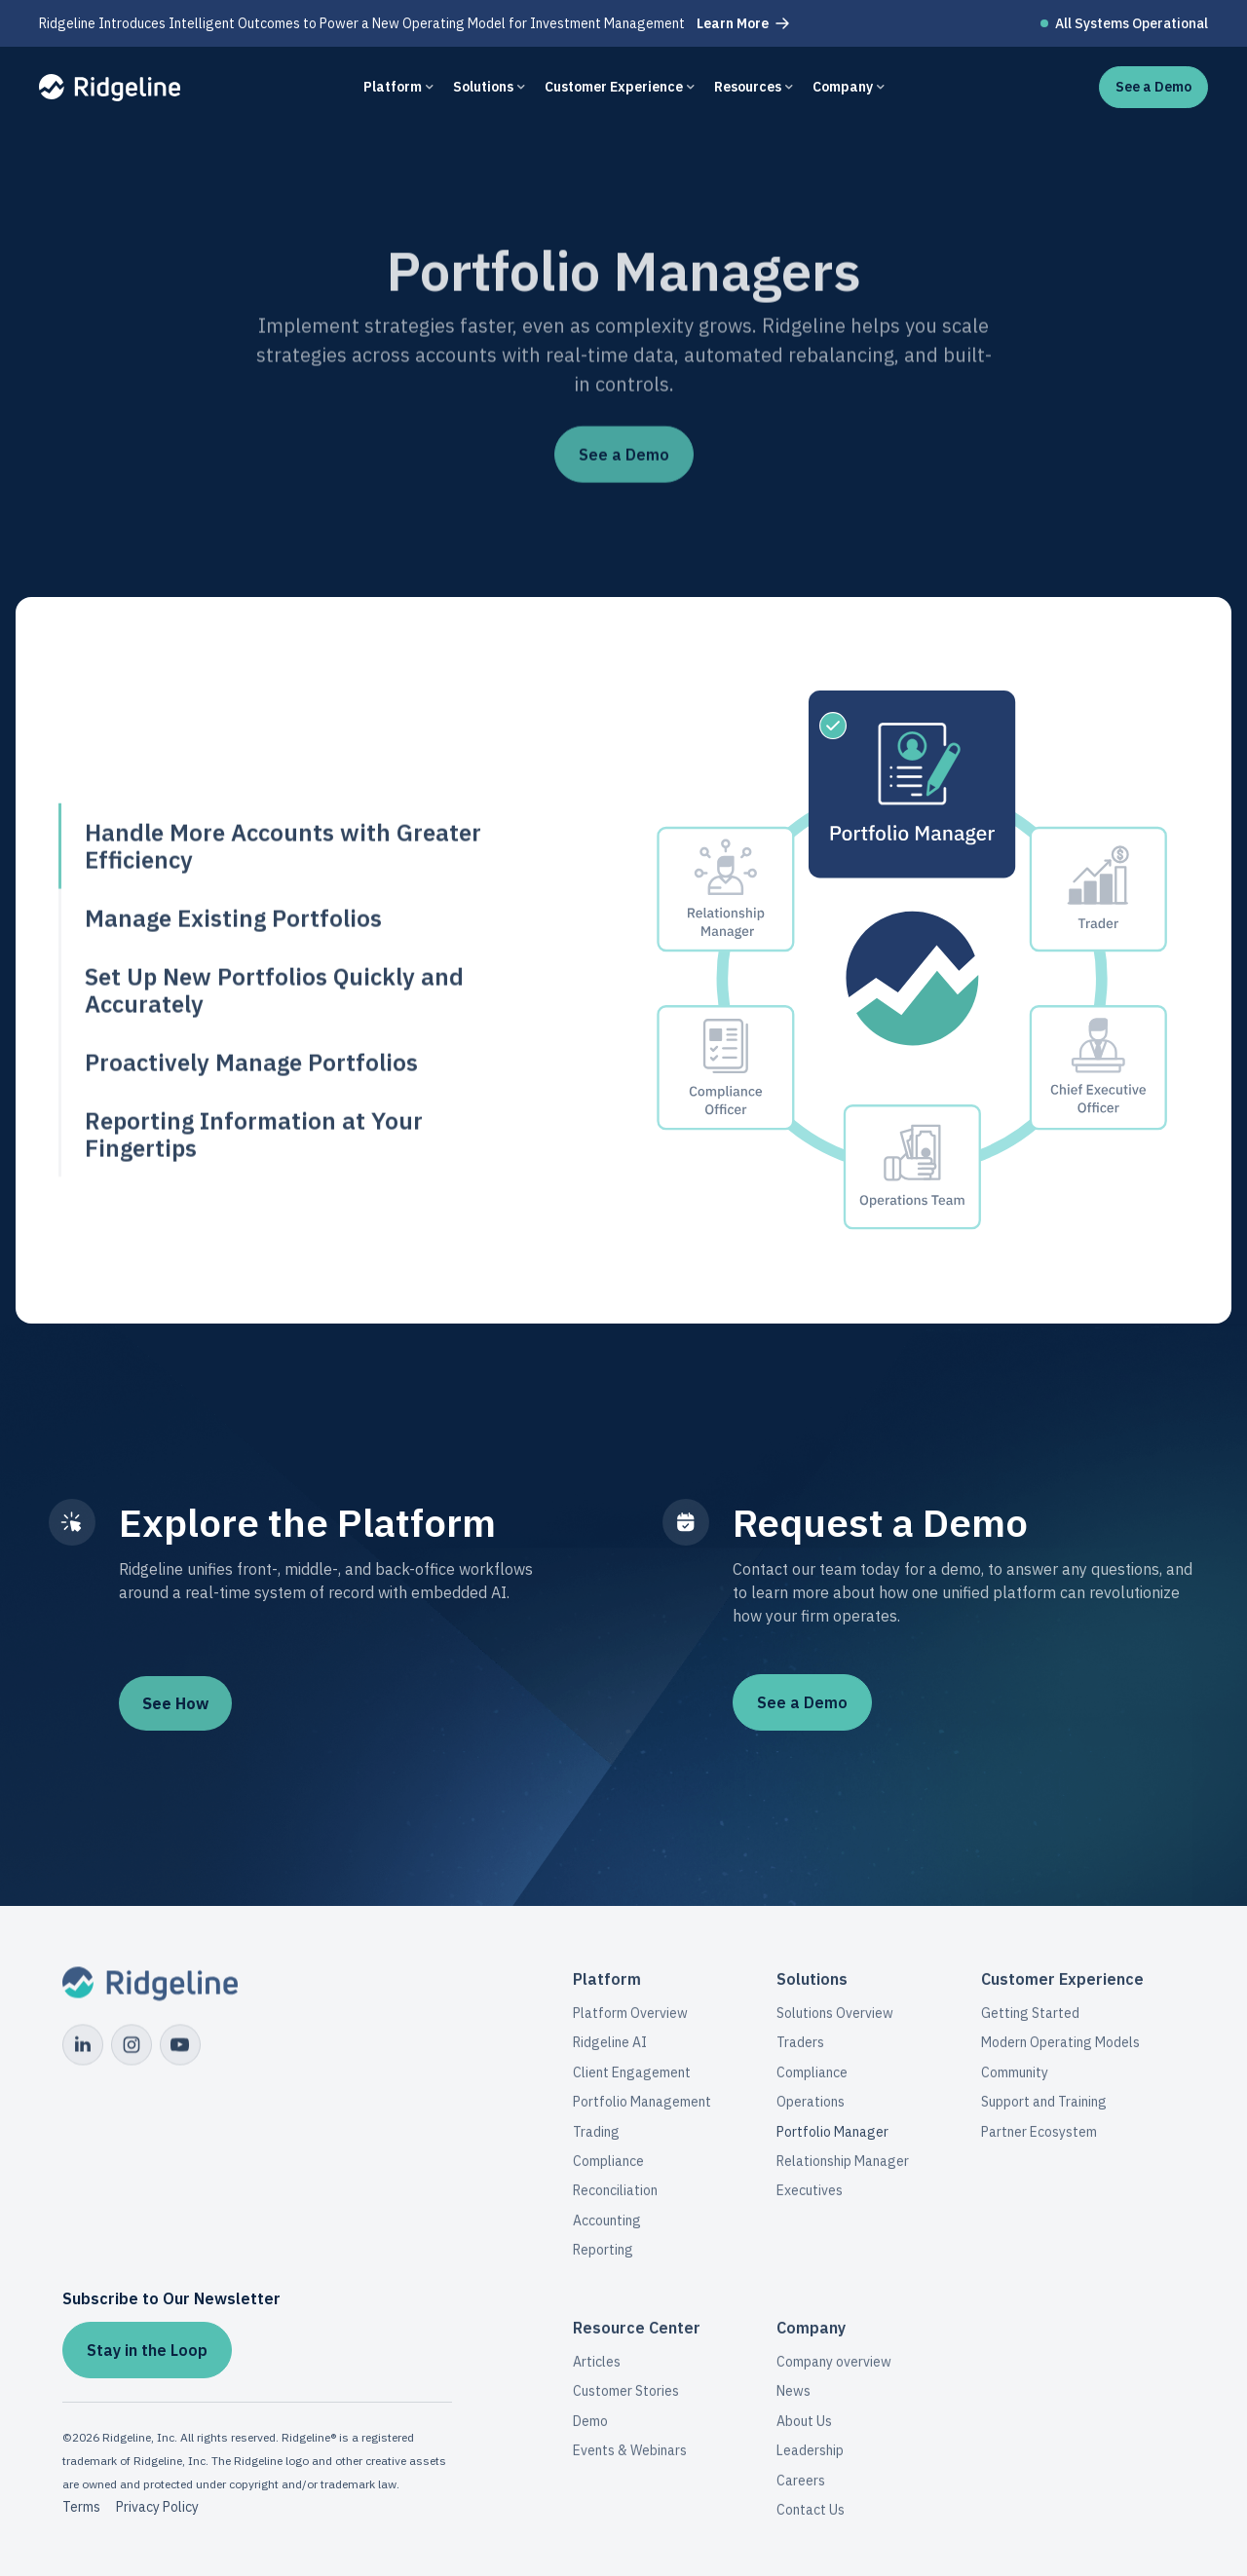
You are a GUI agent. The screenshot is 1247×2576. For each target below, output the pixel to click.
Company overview (833, 2370)
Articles (597, 2370)
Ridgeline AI (610, 2051)
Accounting (607, 2229)
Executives (809, 2199)
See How (175, 1703)
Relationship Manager (842, 2170)
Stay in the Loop (147, 2350)
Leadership (810, 2459)
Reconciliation (615, 2199)
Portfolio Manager (832, 2140)
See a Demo (802, 1702)
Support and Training (1044, 2110)
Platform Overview (630, 2022)
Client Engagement (632, 2081)
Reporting (603, 2258)
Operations (810, 2110)
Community (1014, 2081)
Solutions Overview (834, 2022)
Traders (800, 2051)
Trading (596, 2140)
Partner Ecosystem (1039, 2140)
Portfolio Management (642, 2110)
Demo (590, 2429)
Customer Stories (626, 2399)
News (793, 2399)
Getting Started (1030, 2022)
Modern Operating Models (1060, 2051)
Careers (800, 2488)
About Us (804, 2429)
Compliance (608, 2170)
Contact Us (810, 2517)
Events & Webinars (630, 2459)
